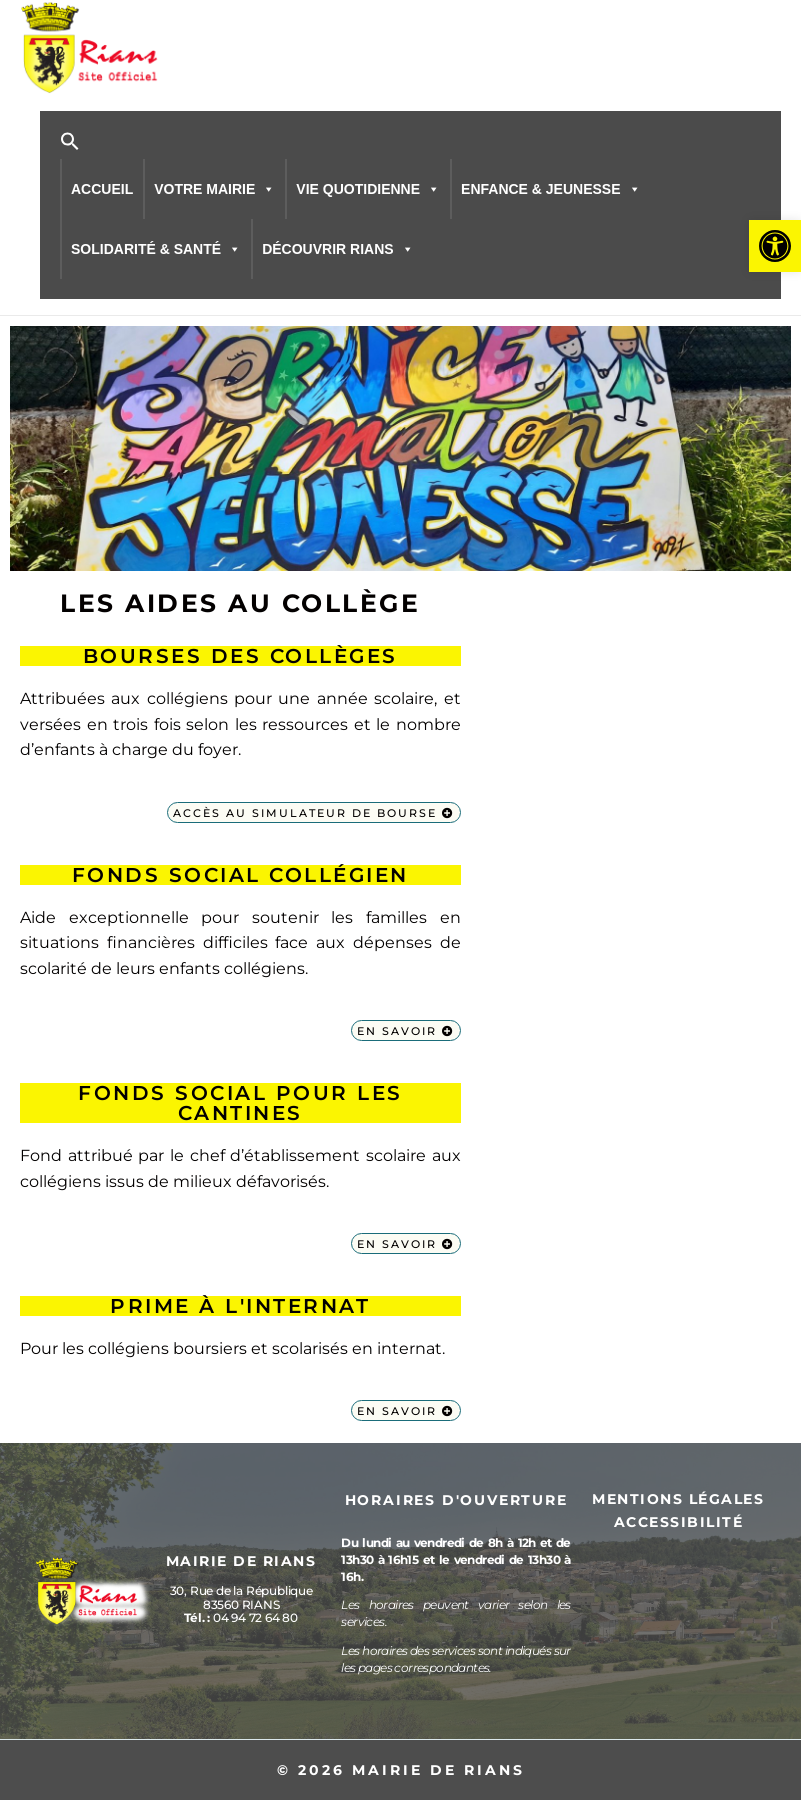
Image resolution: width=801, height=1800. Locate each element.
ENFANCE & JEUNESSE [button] (550, 187)
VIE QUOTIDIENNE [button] (368, 187)
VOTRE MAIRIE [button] (214, 187)
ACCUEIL (102, 187)
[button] (775, 246)
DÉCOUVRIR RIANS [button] (337, 247)
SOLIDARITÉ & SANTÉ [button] (156, 247)
